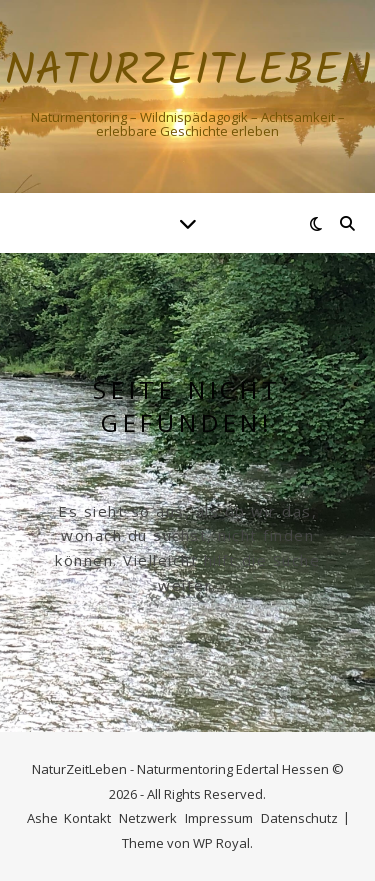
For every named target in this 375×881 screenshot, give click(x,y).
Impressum (219, 818)
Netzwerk (148, 818)
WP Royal (221, 843)
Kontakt (87, 818)
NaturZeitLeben (188, 72)
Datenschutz (299, 818)
